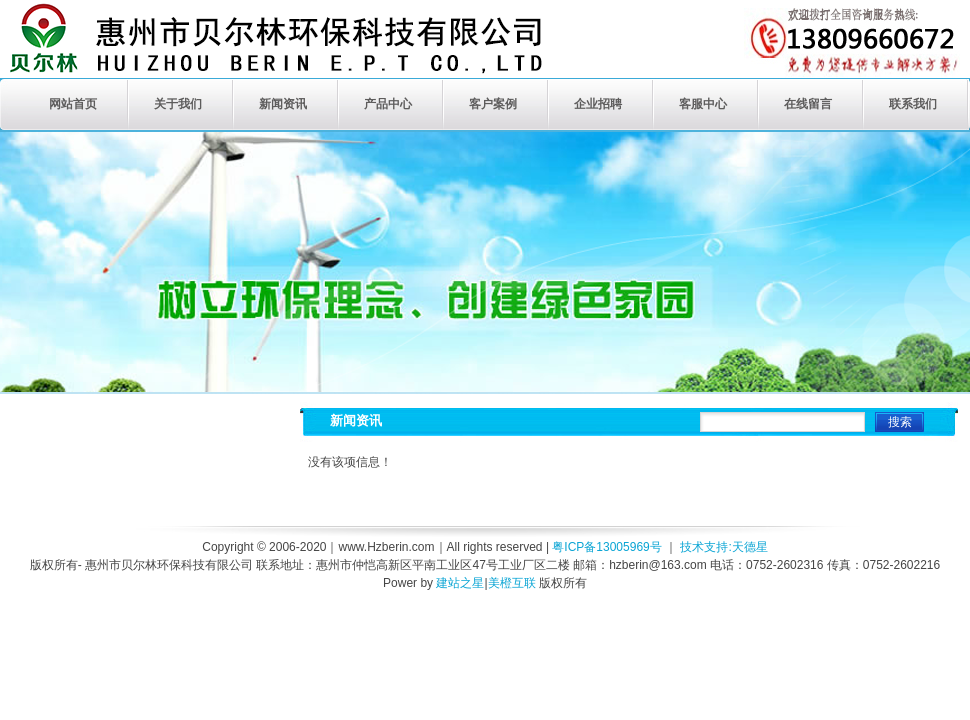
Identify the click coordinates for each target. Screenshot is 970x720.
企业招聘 (598, 104)
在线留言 (808, 104)
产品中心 (388, 104)
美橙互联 (512, 583)
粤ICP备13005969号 (606, 547)
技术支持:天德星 (723, 547)
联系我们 (913, 104)
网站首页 (73, 104)
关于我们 (178, 104)
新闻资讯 (283, 104)
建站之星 (460, 583)
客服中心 (703, 104)
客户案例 (493, 104)
